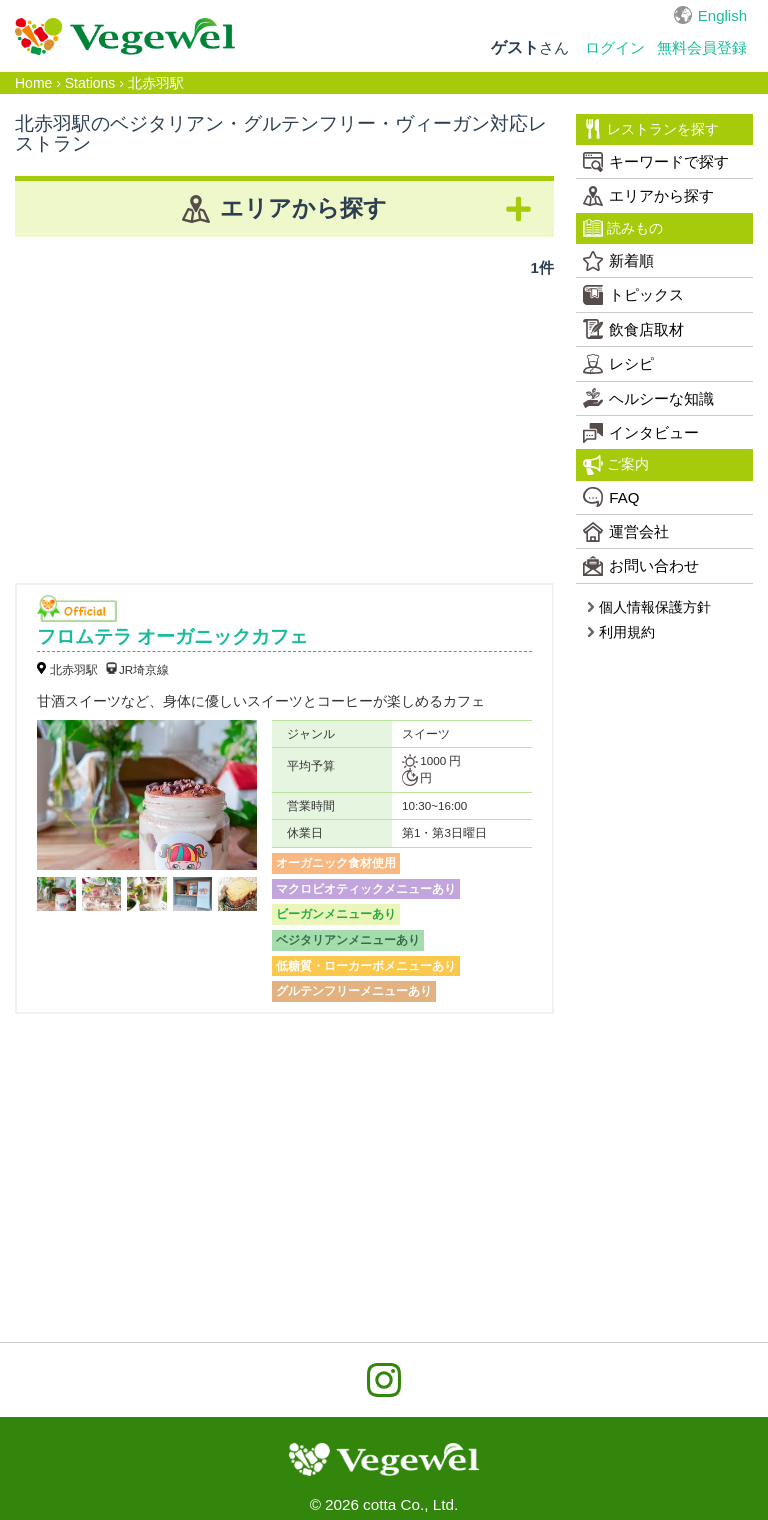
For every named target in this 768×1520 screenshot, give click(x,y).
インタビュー (641, 433)
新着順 (618, 261)
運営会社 (626, 532)
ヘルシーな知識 (648, 398)
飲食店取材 (633, 329)
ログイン (615, 47)
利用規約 (620, 632)
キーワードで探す (656, 162)
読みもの (623, 228)
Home (33, 83)
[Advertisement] (284, 423)
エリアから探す (648, 196)
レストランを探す (651, 129)
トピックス (633, 295)
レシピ (618, 364)
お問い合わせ (641, 566)
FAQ (611, 497)
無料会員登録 (702, 47)
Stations (90, 83)
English (722, 15)
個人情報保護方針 (648, 607)
